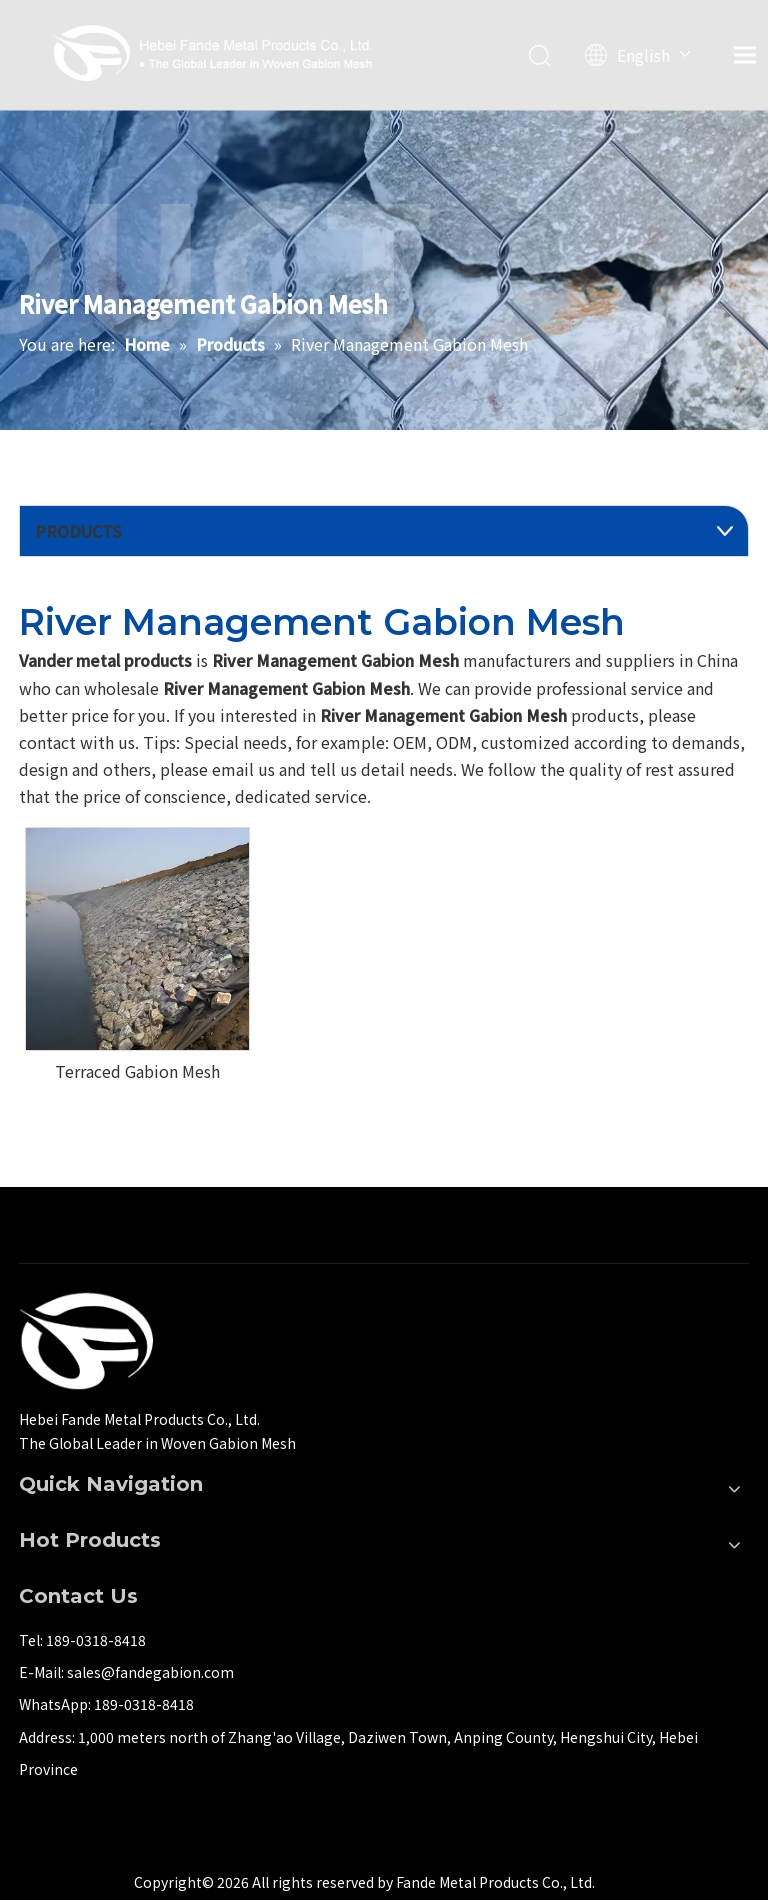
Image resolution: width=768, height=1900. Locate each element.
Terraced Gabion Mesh (137, 1071)
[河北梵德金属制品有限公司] (86, 1341)
